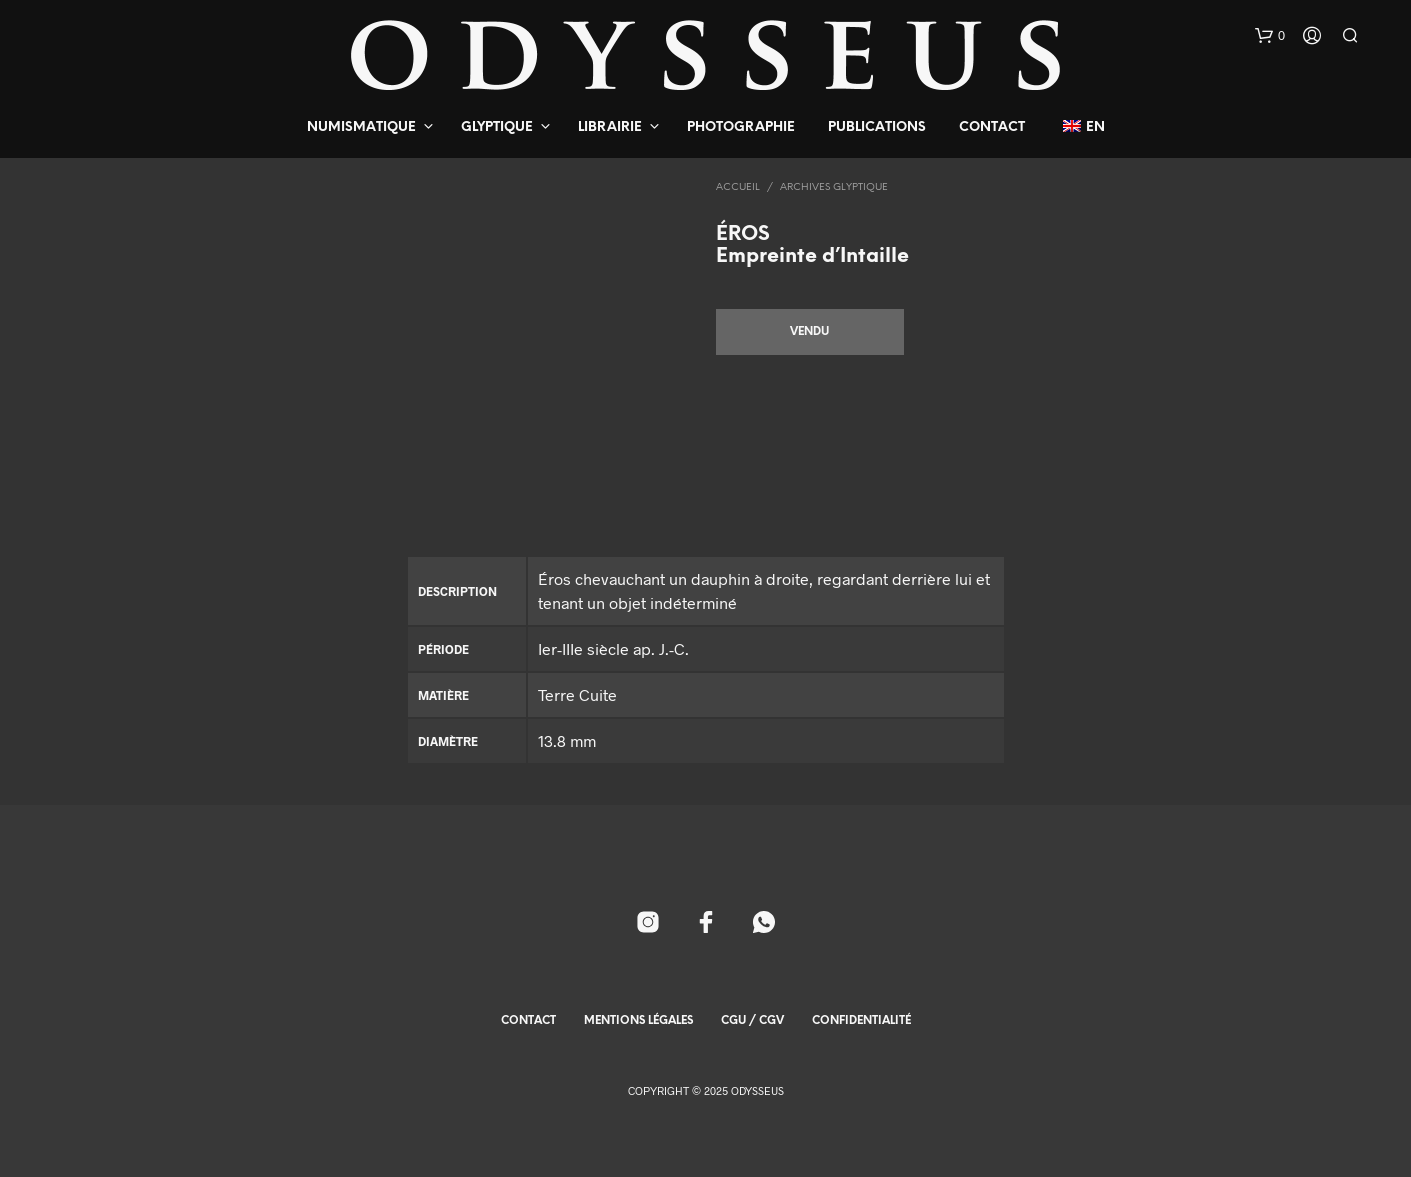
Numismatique (361, 127)
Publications (877, 127)
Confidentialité (861, 1021)
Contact (992, 127)
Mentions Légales (638, 1021)
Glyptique (497, 127)
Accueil (738, 187)
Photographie (741, 127)
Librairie (610, 127)
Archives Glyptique (834, 187)
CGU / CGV (752, 1021)
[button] (1270, 36)
